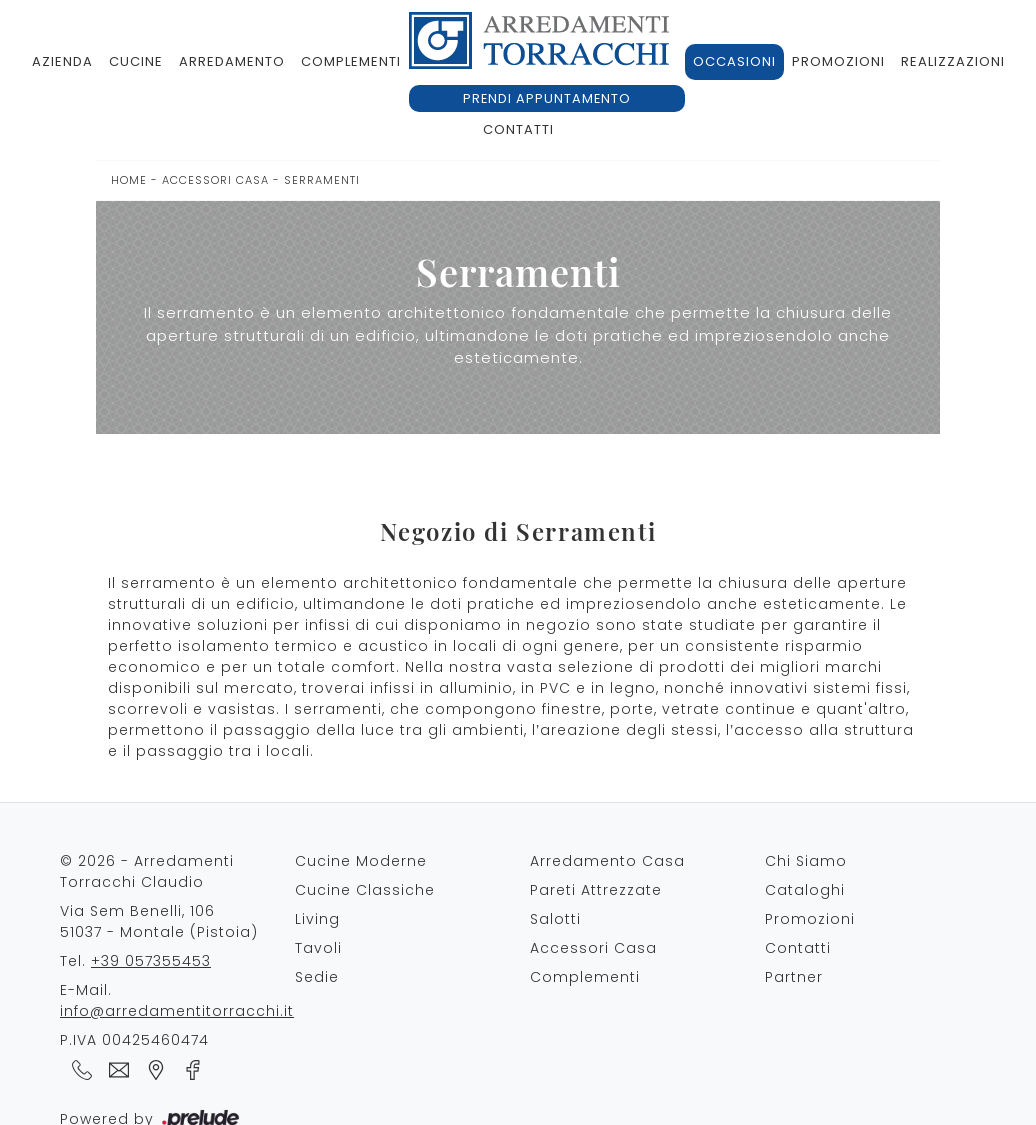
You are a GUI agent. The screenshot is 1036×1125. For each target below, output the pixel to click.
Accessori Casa (215, 180)
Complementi (351, 61)
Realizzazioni (953, 61)
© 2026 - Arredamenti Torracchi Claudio (147, 871)
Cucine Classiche (365, 890)
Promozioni (838, 61)
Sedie (317, 977)
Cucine (136, 61)
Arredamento (232, 61)
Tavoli (318, 948)
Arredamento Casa (607, 861)
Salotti (555, 919)
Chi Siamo (806, 861)
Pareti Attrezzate (596, 890)
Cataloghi (805, 890)
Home (129, 180)
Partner (794, 977)
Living (317, 919)
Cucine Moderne (361, 861)
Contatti (518, 129)
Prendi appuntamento (547, 98)
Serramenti (322, 180)
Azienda (62, 61)
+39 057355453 (151, 961)
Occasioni (734, 61)
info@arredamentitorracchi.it (177, 1011)
